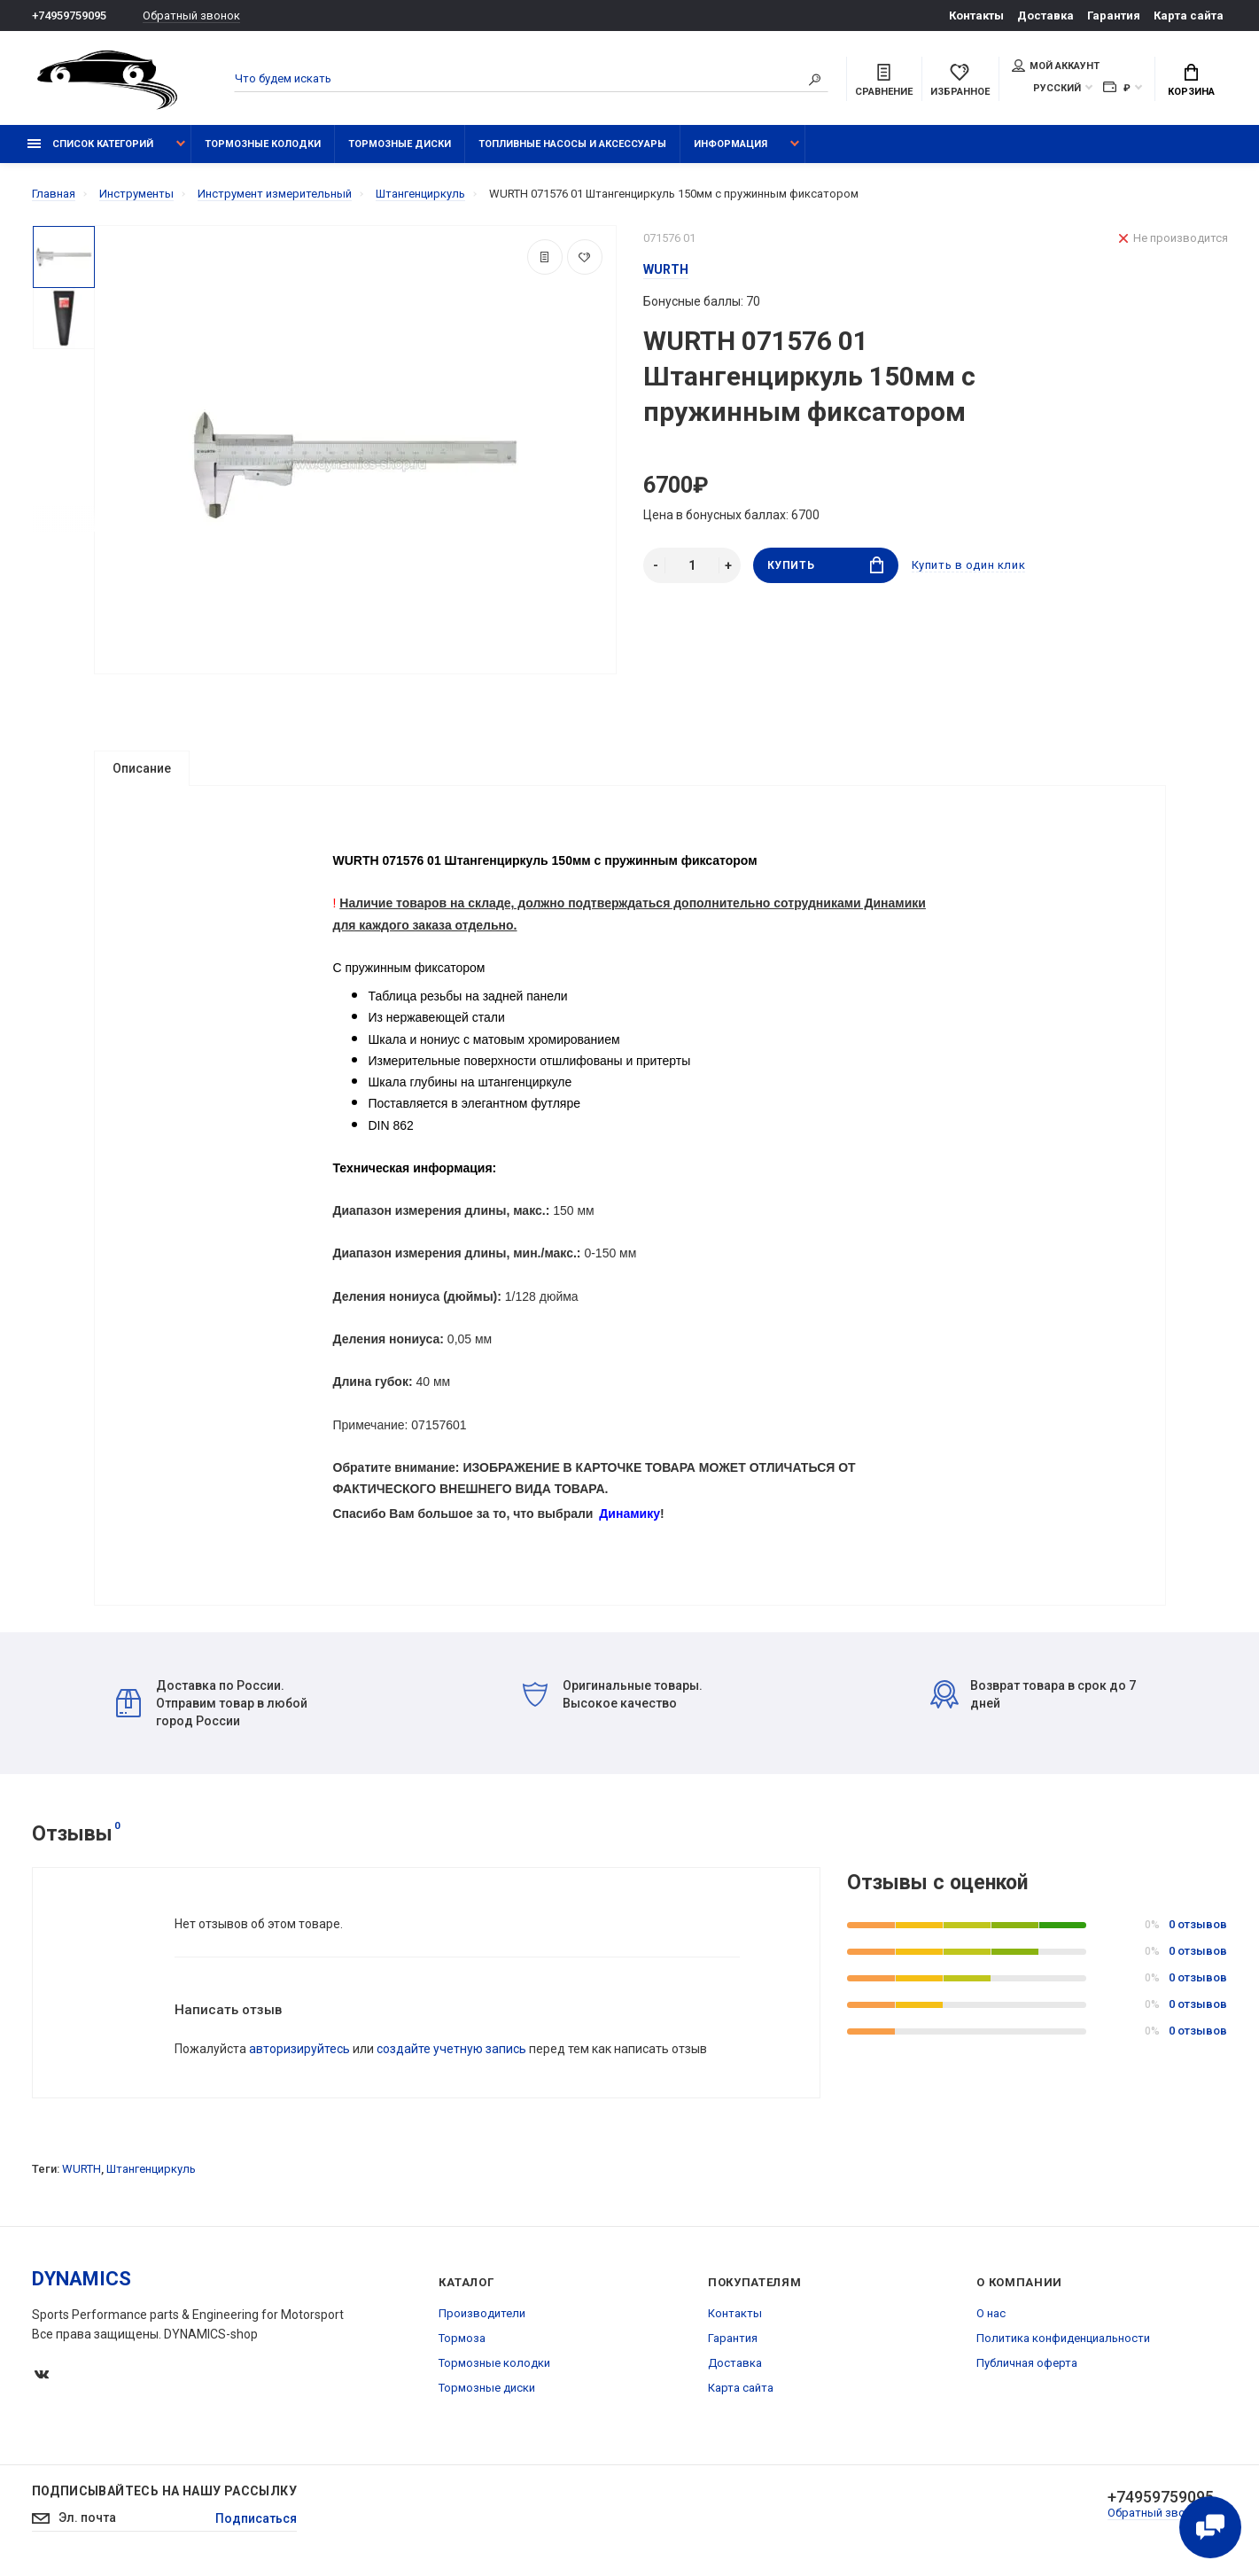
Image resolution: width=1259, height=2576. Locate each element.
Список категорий (90, 144)
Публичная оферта (1026, 2363)
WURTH (81, 2168)
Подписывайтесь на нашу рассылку (164, 2491)
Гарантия (1113, 15)
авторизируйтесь (299, 2049)
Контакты (976, 15)
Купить (825, 564)
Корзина (1191, 80)
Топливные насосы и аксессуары (572, 144)
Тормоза (462, 2338)
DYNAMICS (81, 2279)
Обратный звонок (191, 15)
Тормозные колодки (263, 144)
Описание (142, 768)
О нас (991, 2313)
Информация (730, 144)
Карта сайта (1189, 15)
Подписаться (256, 2518)
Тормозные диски (399, 144)
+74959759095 (69, 15)
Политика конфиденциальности (1063, 2338)
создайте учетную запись (451, 2049)
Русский (1057, 88)
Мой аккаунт (1056, 65)
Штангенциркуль (151, 2168)
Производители (482, 2313)
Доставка (1045, 15)
